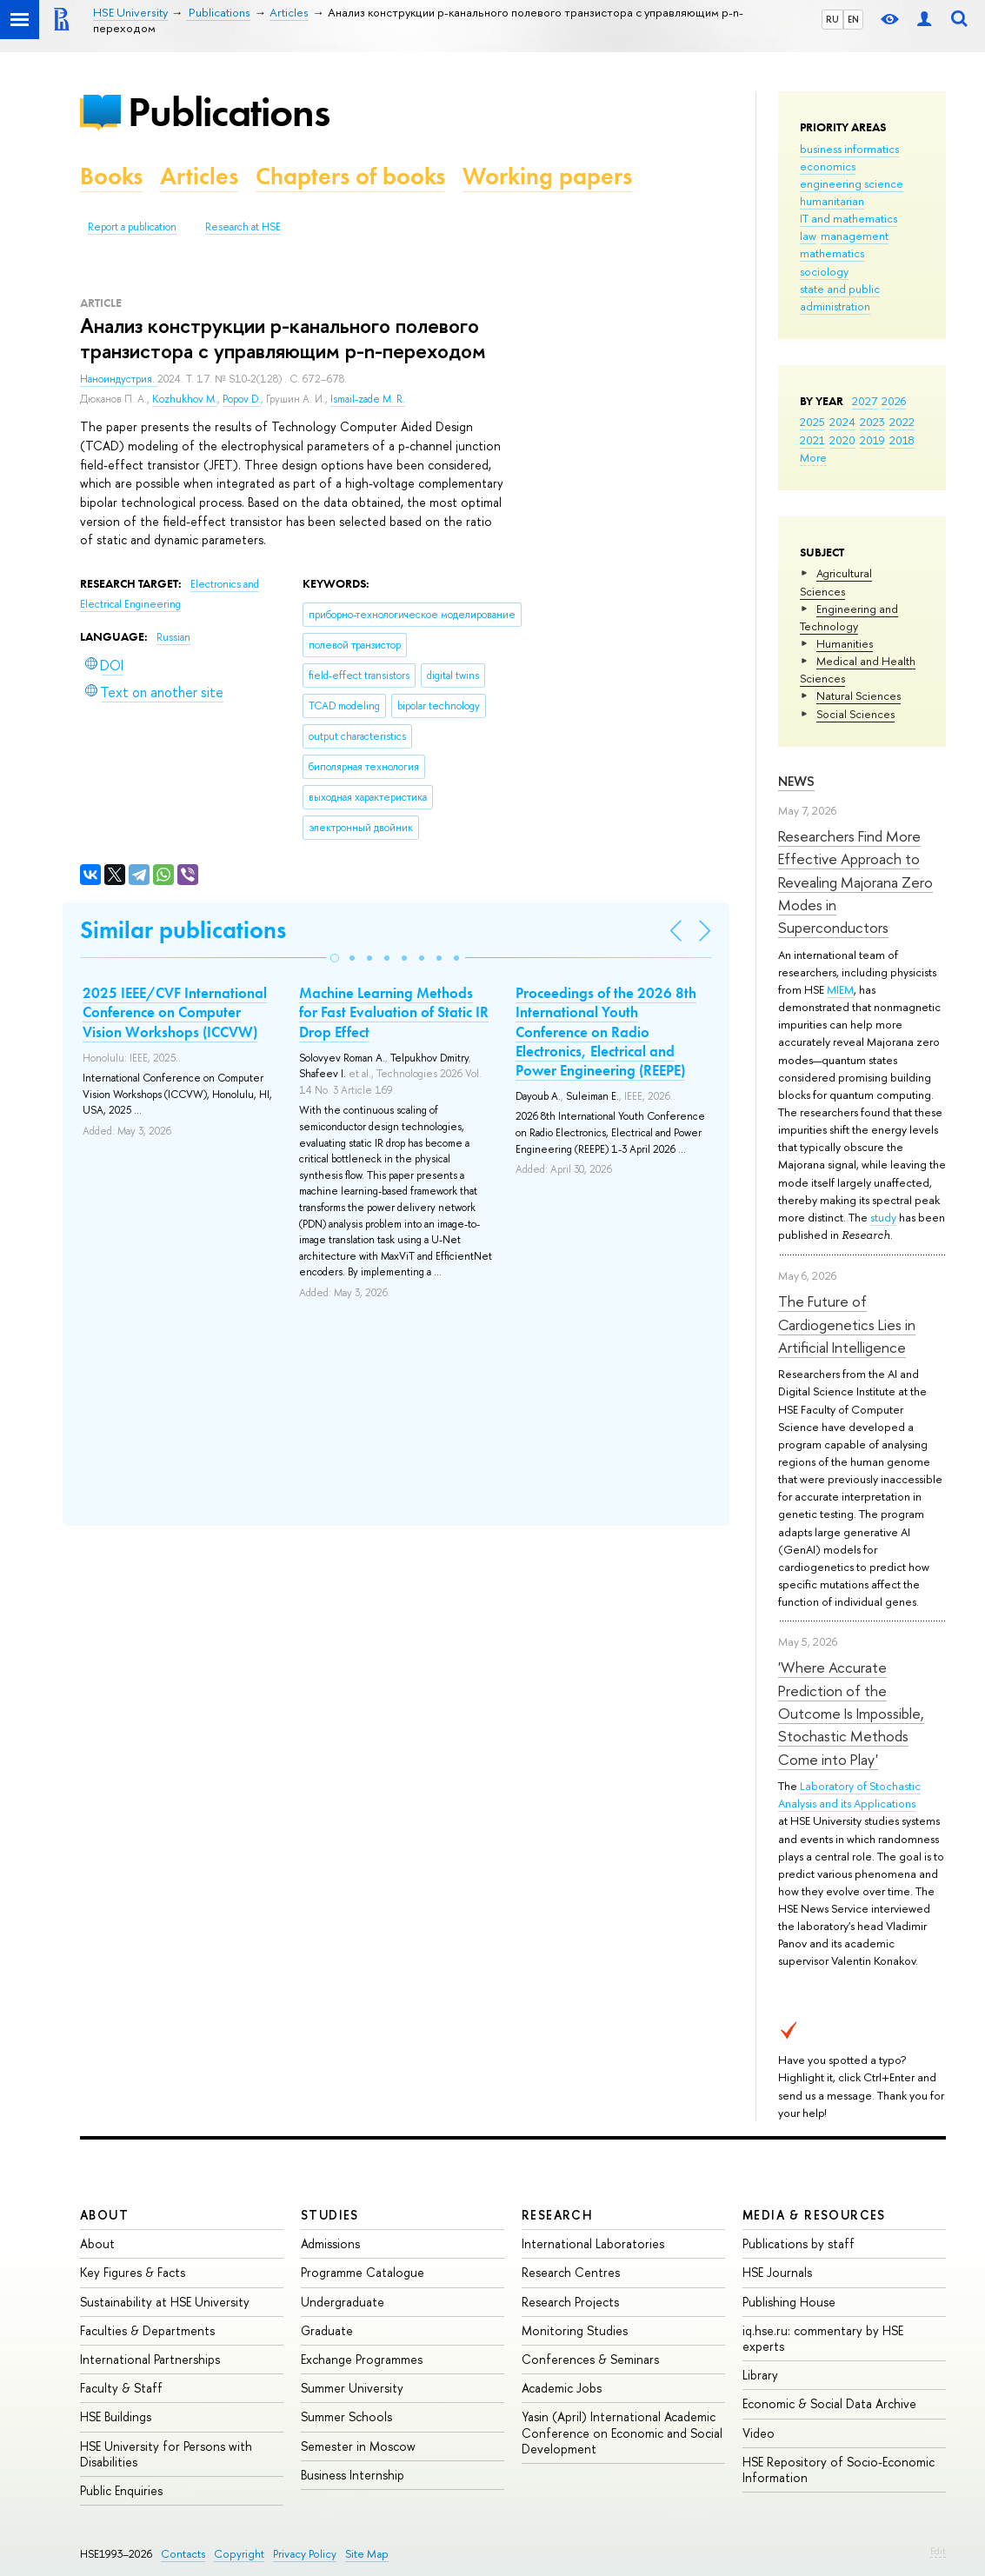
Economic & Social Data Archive (829, 2403)
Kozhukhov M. (184, 399)
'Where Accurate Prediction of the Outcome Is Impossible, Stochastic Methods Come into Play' (851, 1712)
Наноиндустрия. (118, 379)
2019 (872, 440)
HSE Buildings (115, 2416)
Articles (199, 176)
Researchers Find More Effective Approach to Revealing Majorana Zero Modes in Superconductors (855, 881)
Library (760, 2374)
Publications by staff (798, 2243)
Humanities (844, 643)
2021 (812, 440)
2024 (842, 421)
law (808, 235)
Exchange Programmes (362, 2359)
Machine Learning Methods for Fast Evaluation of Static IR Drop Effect (394, 1012)
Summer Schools (346, 2416)
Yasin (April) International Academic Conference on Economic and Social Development (622, 2432)
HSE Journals (777, 2272)
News (796, 781)
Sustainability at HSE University (165, 2301)
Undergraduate (342, 2301)
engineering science (851, 183)
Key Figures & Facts (132, 2272)
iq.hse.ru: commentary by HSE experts (822, 2338)
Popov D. (242, 399)
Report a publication (132, 227)
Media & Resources (814, 2215)
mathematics (832, 253)
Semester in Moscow (358, 2446)
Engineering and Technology (849, 617)
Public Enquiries (121, 2490)
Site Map (367, 2553)
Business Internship (352, 2474)
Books (111, 176)
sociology (824, 271)
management (854, 235)
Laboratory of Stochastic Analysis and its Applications (849, 1794)
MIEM (840, 989)
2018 (902, 440)
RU (832, 19)
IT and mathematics (848, 218)
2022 (902, 421)
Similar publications (183, 930)
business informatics (849, 148)
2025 (812, 421)
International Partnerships (150, 2359)
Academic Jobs (562, 2388)
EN (853, 19)
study (883, 1217)
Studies (330, 2215)
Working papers (547, 176)
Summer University (352, 2388)
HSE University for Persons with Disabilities (166, 2454)
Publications (228, 111)
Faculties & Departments (147, 2330)
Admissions (330, 2243)
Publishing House (788, 2301)
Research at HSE (243, 227)
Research (557, 2215)
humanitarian (832, 201)
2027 (864, 401)
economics (827, 166)
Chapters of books (350, 176)
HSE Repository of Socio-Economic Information (838, 2469)
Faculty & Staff (121, 2388)
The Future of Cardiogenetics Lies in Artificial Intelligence (846, 1324)
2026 (894, 401)
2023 (872, 421)
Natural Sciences (858, 695)
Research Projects (570, 2301)
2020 (842, 440)
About (104, 2215)
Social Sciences (855, 714)
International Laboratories (593, 2243)
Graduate (327, 2330)
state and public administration (840, 297)
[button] (334, 958)
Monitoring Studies (575, 2330)
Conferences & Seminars (590, 2359)
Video (758, 2433)
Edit (938, 2551)
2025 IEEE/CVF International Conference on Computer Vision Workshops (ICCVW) (175, 1012)
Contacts (183, 2553)
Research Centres (571, 2272)
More (813, 457)
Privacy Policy (304, 2553)
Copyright (239, 2553)
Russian (173, 637)
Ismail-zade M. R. (367, 399)
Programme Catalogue (362, 2272)
